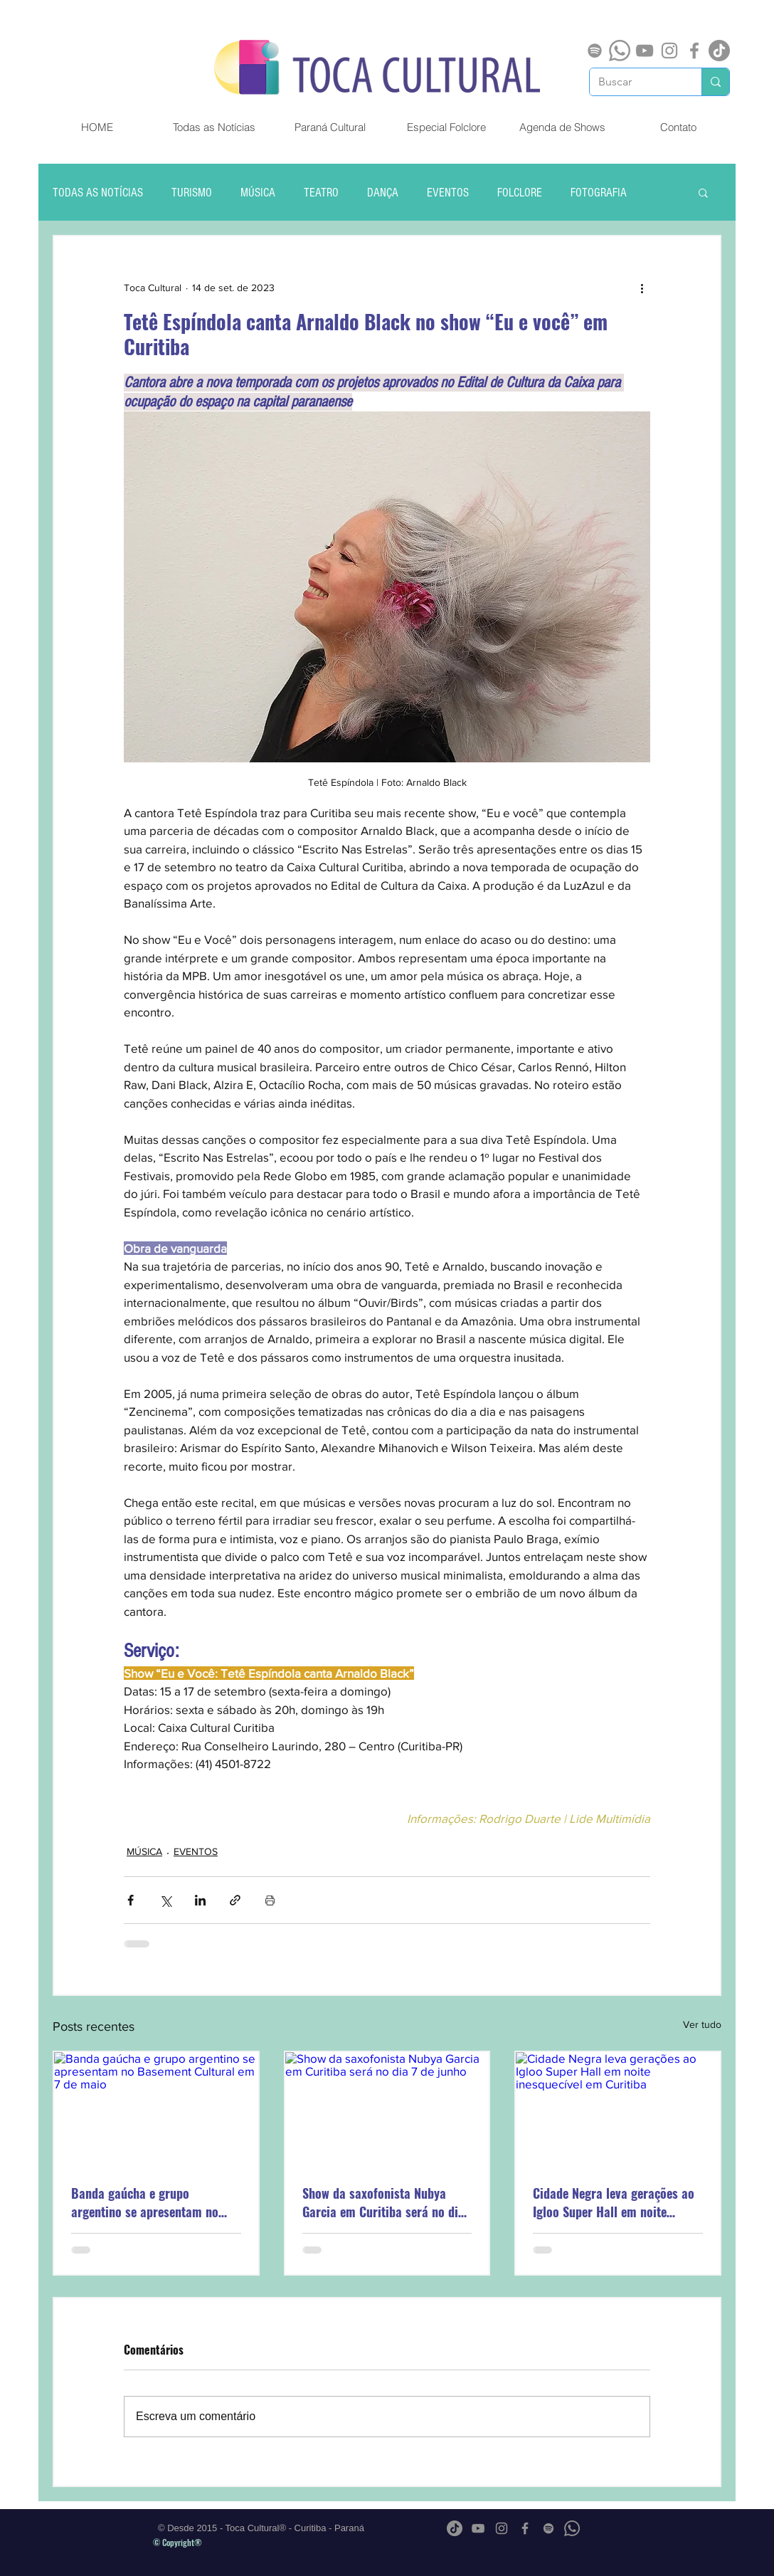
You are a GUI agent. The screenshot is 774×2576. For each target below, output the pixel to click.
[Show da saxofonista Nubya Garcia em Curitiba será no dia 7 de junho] (387, 2109)
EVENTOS (448, 192)
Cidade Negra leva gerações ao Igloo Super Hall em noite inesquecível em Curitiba (613, 2202)
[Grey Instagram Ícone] (669, 50)
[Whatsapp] (619, 50)
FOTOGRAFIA (599, 192)
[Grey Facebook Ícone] (694, 50)
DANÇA (382, 192)
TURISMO (191, 192)
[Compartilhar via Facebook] (130, 1900)
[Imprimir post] (270, 1900)
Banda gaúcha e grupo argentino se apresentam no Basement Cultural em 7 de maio (144, 2202)
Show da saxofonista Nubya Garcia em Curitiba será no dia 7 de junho (383, 2202)
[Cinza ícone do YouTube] (644, 50)
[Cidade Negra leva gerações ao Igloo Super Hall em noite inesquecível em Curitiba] (618, 2109)
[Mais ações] (641, 287)
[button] (703, 192)
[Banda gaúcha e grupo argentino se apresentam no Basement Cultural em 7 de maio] (156, 2109)
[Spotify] (594, 50)
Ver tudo (702, 2024)
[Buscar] (635, 81)
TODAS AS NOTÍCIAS (98, 192)
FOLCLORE (519, 192)
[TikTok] (719, 50)
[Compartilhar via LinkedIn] (200, 1900)
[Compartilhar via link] (235, 1900)
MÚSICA (257, 192)
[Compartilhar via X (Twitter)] (165, 1900)
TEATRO (321, 192)
